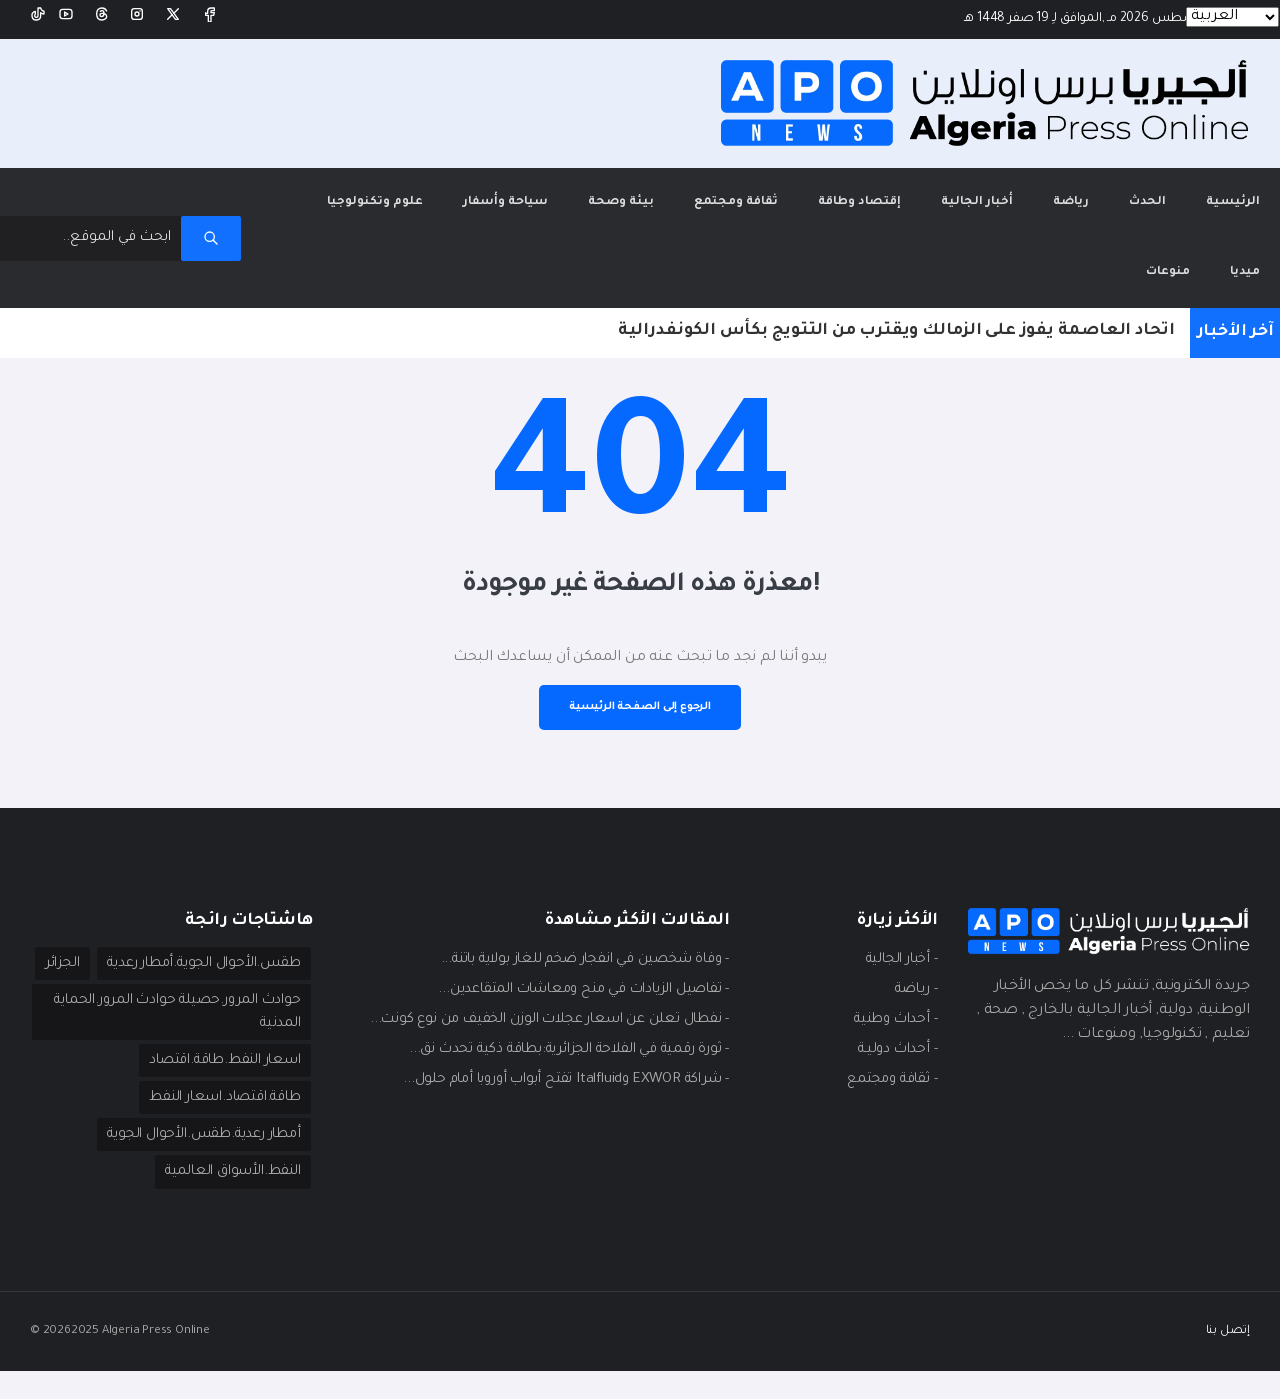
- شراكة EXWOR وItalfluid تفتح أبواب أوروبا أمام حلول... (553, 1063)
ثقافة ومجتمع (736, 185)
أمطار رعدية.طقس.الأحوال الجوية (193, 1161)
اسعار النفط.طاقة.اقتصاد (214, 1085)
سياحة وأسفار (505, 185)
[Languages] (1232, 17)
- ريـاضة (913, 973)
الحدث (1147, 185)
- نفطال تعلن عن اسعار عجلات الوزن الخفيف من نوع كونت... (536, 1003)
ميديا (1245, 255)
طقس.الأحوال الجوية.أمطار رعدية (193, 947)
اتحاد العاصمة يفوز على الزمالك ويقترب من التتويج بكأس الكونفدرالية (896, 314)
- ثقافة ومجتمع (886, 1063)
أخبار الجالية (977, 185)
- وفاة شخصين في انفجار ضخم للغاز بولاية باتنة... (570, 943)
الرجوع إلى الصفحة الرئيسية (640, 690)
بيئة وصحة (621, 185)
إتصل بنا (1228, 1358)
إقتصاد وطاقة (859, 185)
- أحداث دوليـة (894, 1033)
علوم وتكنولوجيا (375, 185)
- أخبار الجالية (896, 943)
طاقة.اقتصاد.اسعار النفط (214, 1123)
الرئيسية (1223, 171)
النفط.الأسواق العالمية (226, 1199)
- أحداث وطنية (891, 1003)
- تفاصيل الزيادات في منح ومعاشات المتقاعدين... (570, 973)
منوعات (1168, 255)
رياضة (1071, 185)
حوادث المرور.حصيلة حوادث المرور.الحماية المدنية (211, 1035)
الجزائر (281, 985)
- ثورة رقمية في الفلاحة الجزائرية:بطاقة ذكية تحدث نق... (553, 1033)
